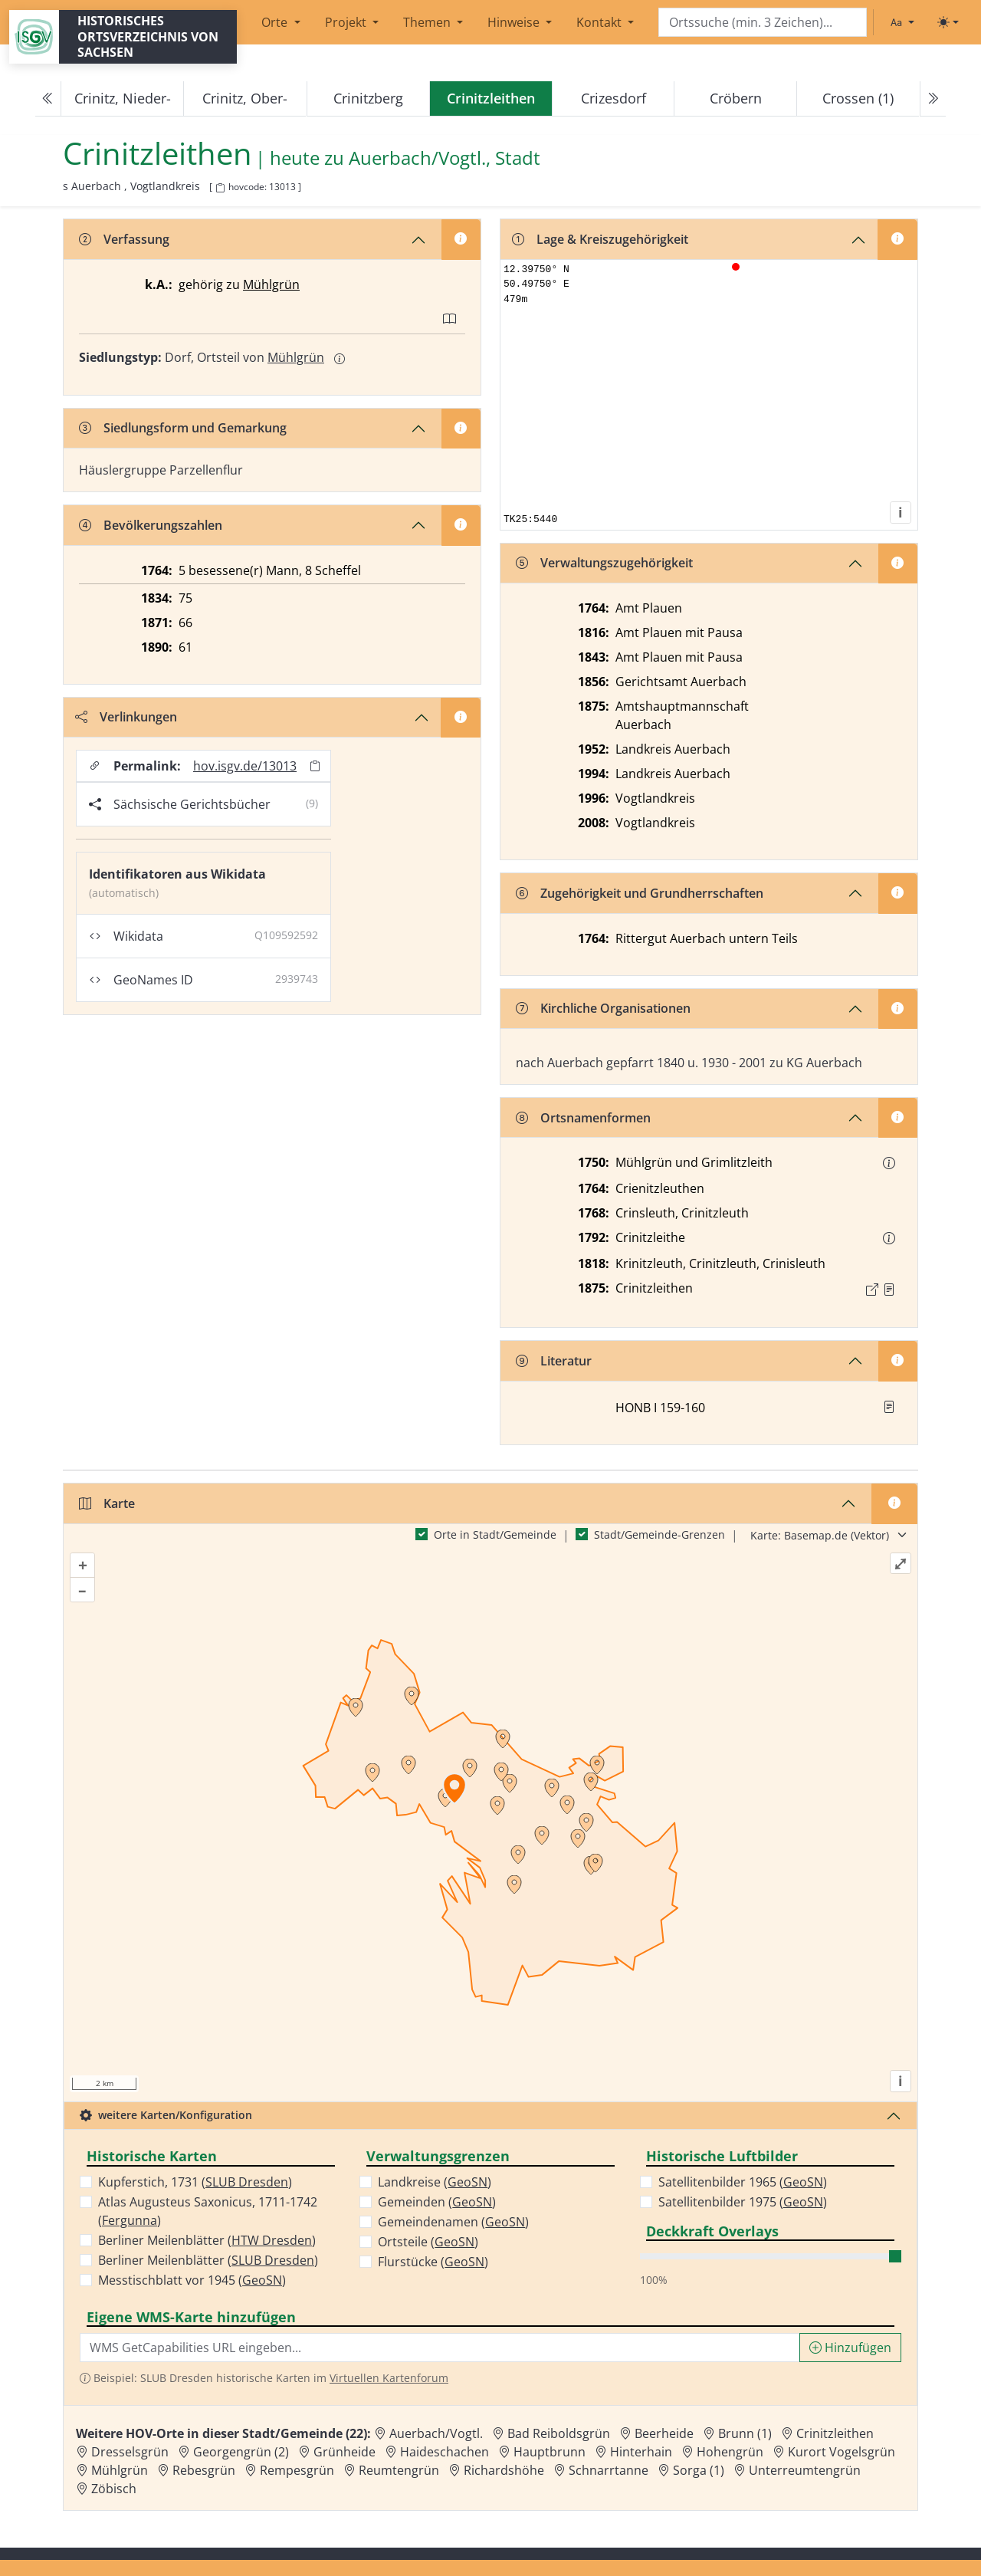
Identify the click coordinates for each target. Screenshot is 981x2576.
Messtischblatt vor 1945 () (192, 2280)
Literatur (554, 1360)
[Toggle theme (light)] (948, 22)
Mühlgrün (271, 284)
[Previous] (48, 99)
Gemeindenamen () (453, 2221)
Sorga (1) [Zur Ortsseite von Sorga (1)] (698, 2470)
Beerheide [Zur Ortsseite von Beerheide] (664, 2433)
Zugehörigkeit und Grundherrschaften (639, 893)
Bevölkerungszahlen (150, 525)
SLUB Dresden (246, 2182)
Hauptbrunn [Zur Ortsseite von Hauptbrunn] (549, 2451)
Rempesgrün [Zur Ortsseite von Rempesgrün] (297, 2470)
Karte (107, 1503)
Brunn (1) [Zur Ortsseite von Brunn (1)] (745, 2433)
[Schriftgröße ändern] (902, 22)
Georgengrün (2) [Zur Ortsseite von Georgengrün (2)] (241, 2451)
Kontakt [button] (600, 22)
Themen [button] (428, 22)
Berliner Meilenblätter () (207, 2240)
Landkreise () (434, 2182)
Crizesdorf (613, 98)
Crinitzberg (368, 98)
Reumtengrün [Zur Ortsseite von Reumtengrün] (399, 2470)
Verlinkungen (126, 716)
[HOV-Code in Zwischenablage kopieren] (220, 188)
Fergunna (129, 2220)
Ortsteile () (428, 2241)
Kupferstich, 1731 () (195, 2182)
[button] (889, 1163)
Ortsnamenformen (583, 1117)
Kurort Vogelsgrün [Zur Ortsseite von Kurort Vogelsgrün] (841, 2451)
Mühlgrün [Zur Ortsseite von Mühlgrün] (119, 2470)
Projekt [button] (347, 22)
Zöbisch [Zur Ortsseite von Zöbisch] (113, 2488)
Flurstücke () (433, 2261)
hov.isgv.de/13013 (245, 765)
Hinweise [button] (515, 22)
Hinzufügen (850, 2347)
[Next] (933, 99)
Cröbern (736, 98)
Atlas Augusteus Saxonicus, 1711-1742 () (207, 2211)
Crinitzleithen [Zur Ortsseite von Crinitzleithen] (835, 2433)
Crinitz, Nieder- (122, 98)
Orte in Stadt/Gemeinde (495, 1534)
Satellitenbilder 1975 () (742, 2201)
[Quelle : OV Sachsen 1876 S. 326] (889, 1290)
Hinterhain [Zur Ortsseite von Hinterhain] (641, 2451)
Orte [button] (275, 22)
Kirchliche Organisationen (603, 1008)
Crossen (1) (858, 98)
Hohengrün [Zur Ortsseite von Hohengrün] (730, 2451)
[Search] (762, 23)
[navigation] (490, 99)
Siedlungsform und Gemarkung (183, 427)
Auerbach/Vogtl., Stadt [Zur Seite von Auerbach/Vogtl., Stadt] (444, 158)
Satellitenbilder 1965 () (742, 2182)
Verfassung (124, 239)
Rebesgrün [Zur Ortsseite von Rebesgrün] (203, 2470)
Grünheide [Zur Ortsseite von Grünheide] (344, 2451)
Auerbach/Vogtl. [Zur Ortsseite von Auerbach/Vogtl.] (436, 2433)
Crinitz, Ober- (244, 98)
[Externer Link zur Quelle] (872, 1290)
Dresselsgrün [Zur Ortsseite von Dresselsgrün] (130, 2451)
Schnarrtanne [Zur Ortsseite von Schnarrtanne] (608, 2470)
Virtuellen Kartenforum (389, 2378)
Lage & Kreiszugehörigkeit (600, 239)
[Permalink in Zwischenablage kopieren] (315, 766)
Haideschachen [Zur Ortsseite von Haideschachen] (444, 2451)
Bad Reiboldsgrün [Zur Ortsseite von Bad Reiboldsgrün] (558, 2433)
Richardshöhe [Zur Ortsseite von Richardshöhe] (504, 2470)
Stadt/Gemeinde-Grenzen (659, 1534)
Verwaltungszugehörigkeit (604, 562)
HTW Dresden (271, 2240)
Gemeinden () (437, 2201)
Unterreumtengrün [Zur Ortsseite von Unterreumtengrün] (805, 2470)
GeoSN (262, 2280)
